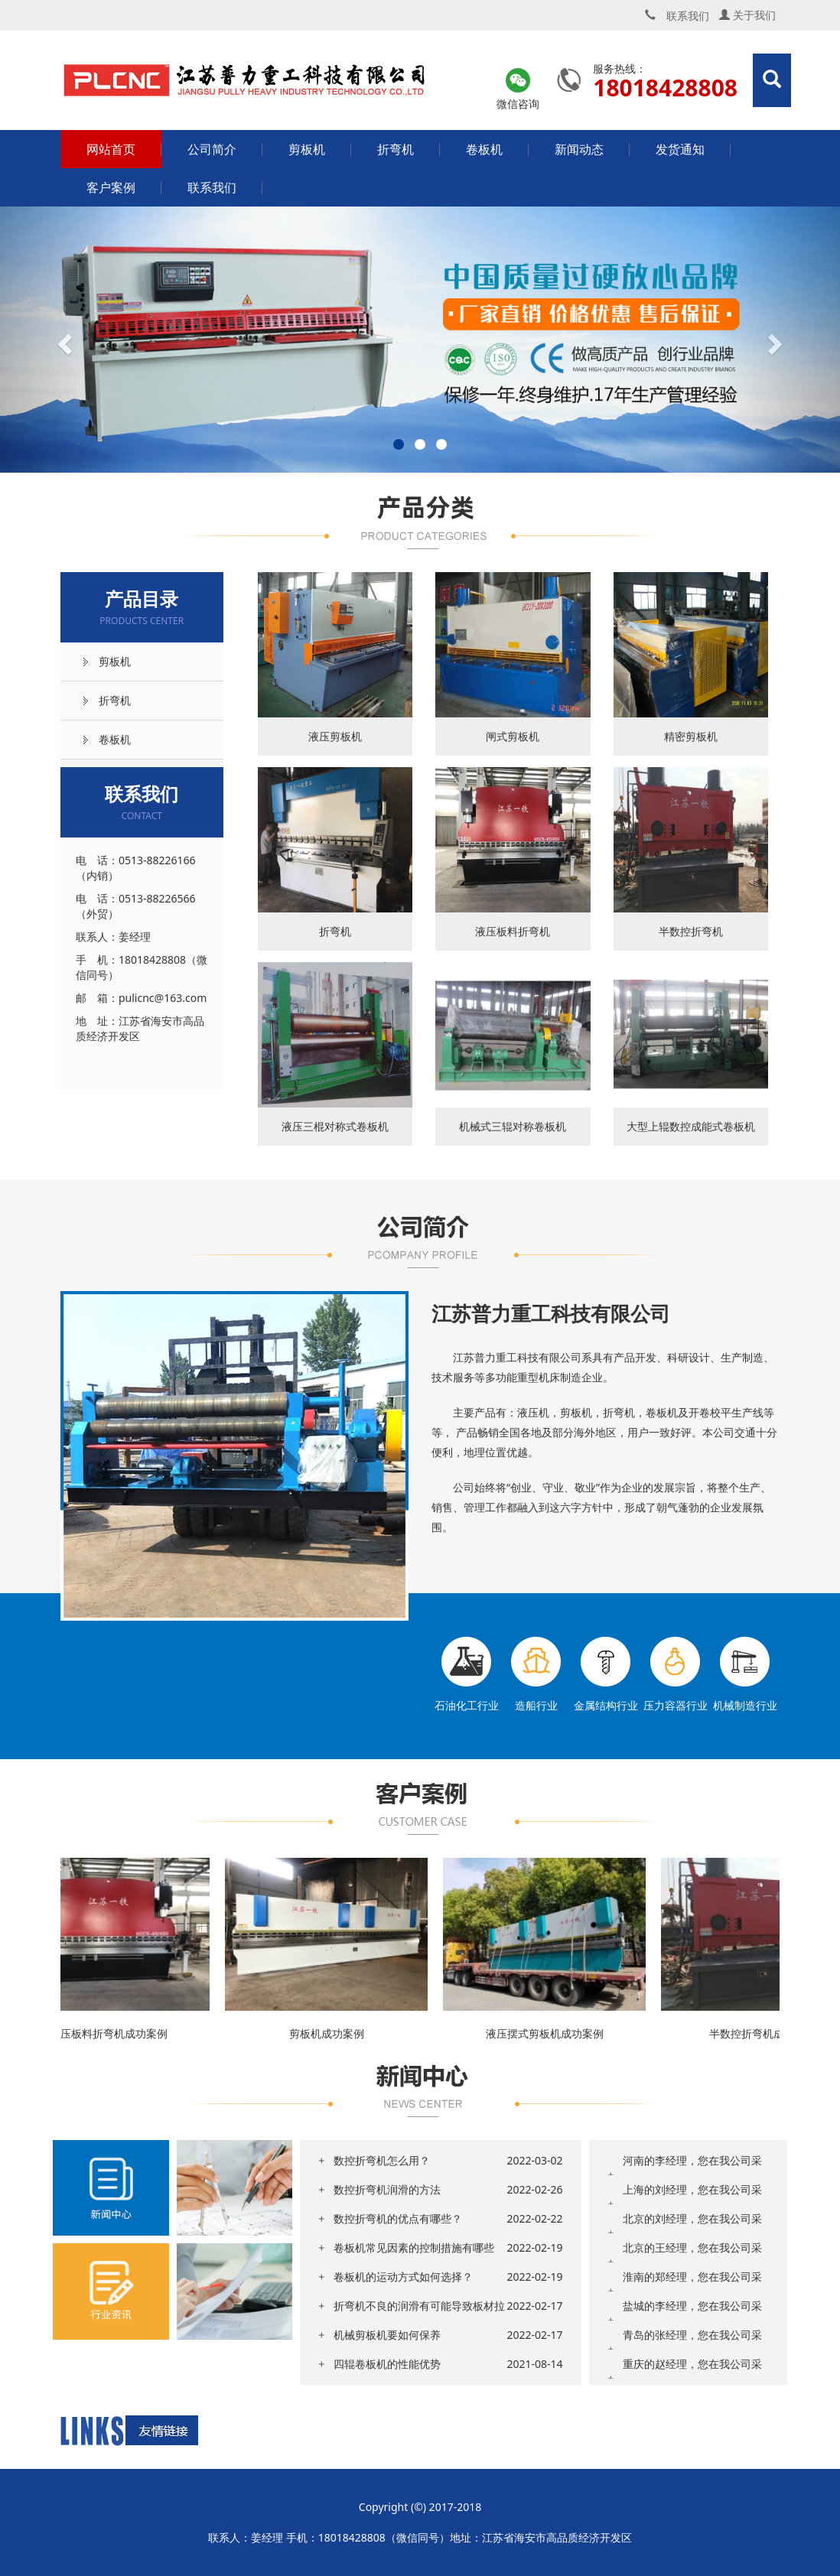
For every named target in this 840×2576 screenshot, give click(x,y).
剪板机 (306, 149)
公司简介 (211, 149)
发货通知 (680, 149)
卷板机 (484, 149)
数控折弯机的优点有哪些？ (398, 2218)
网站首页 (110, 149)
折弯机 (395, 149)
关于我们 (747, 15)
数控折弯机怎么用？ (382, 2160)
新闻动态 (579, 149)
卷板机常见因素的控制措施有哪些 (414, 2247)
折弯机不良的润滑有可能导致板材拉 (419, 2305)
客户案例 (110, 187)
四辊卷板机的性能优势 (387, 2363)
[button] (63, 340)
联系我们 (211, 187)
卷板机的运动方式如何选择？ (403, 2276)
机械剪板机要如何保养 (387, 2334)
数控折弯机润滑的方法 (387, 2189)
